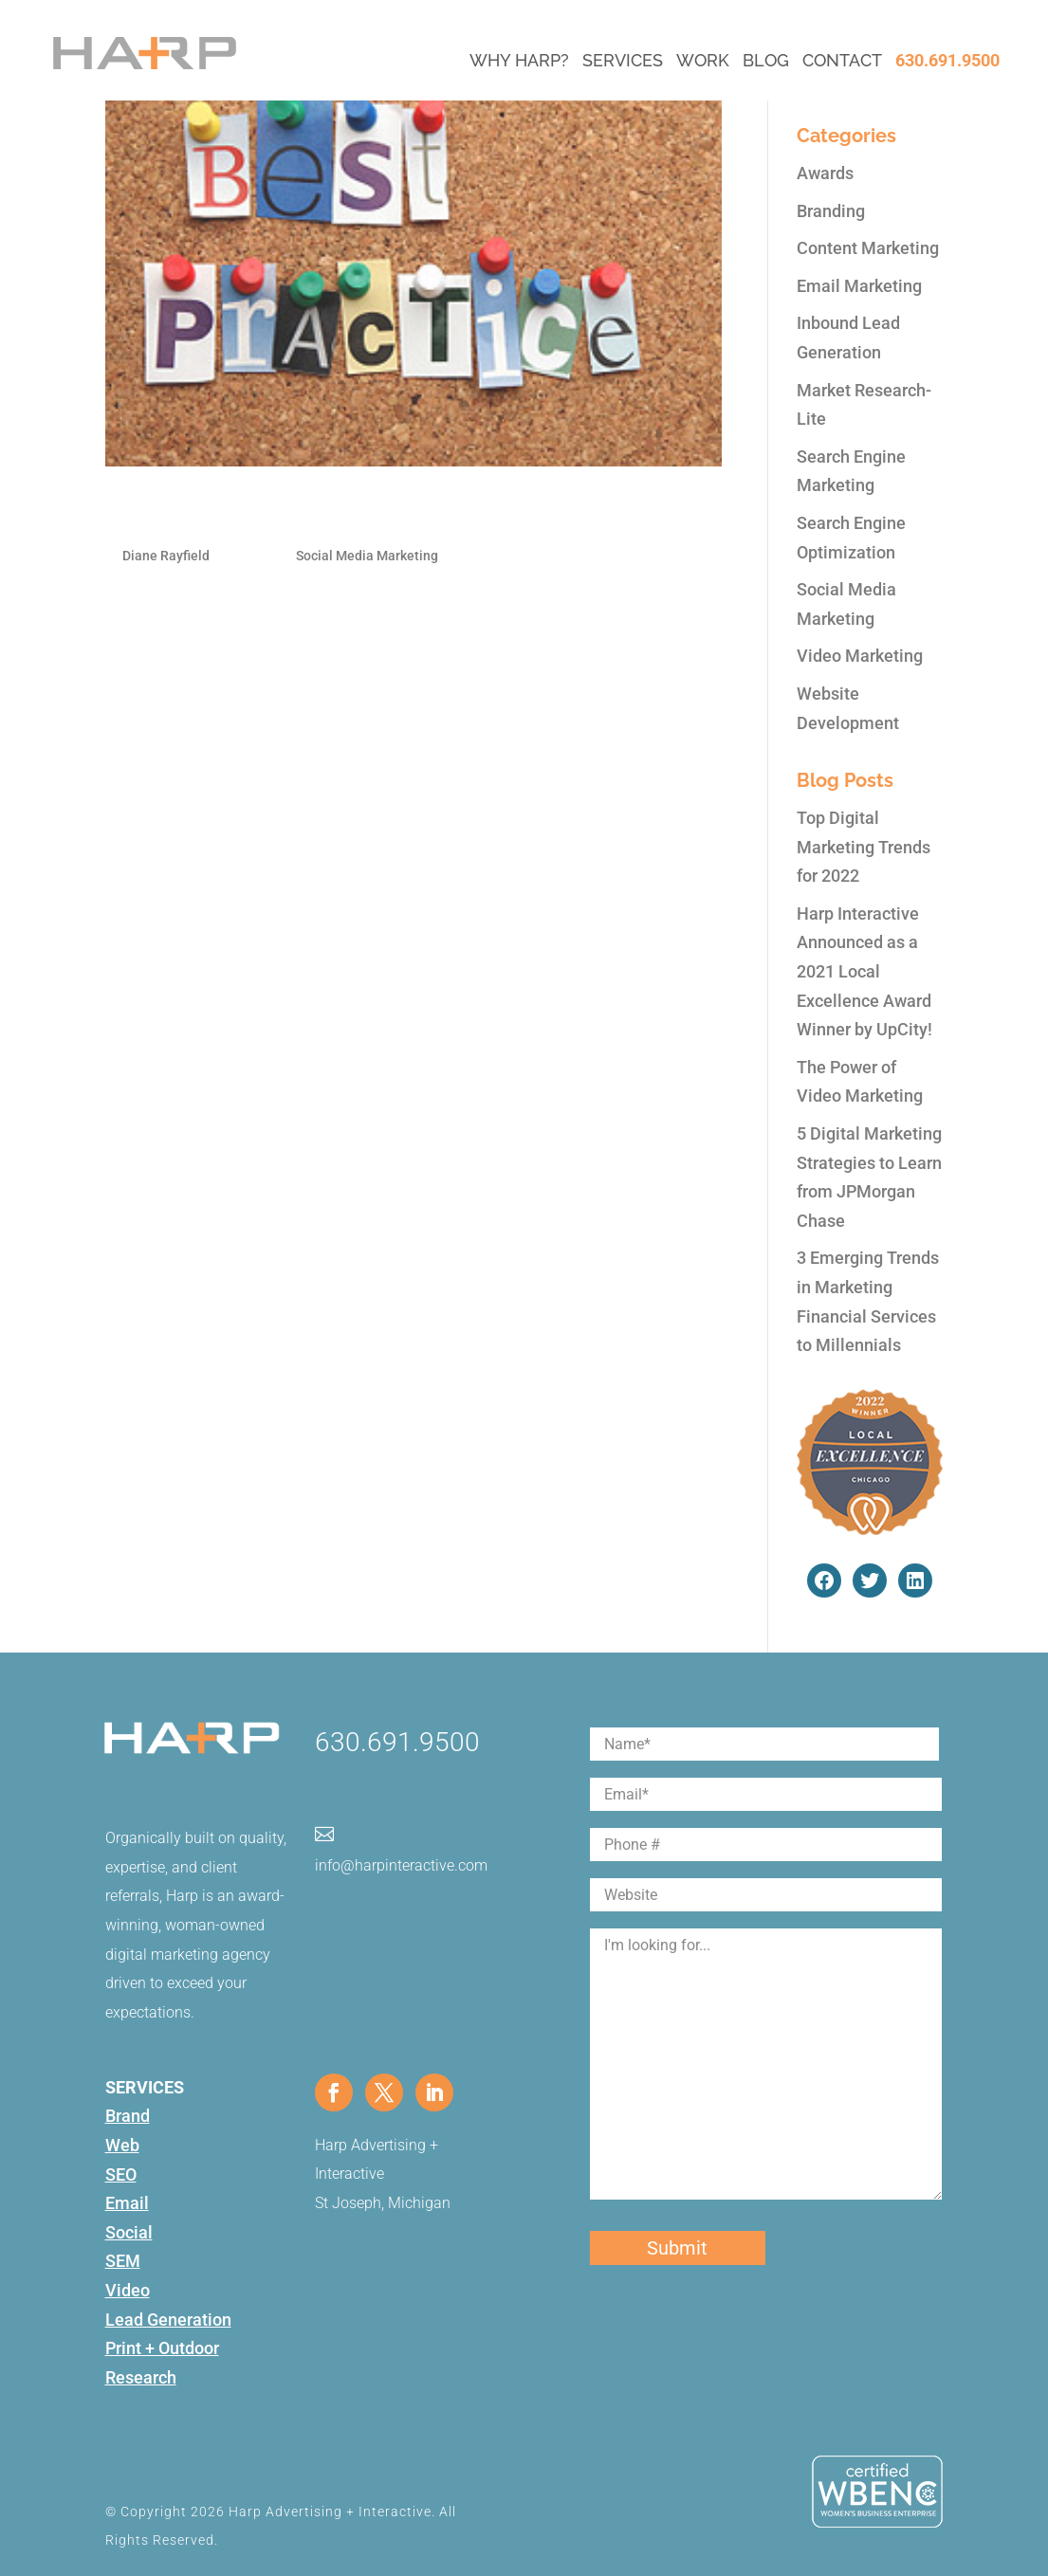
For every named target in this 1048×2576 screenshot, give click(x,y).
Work (702, 60)
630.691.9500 (947, 60)
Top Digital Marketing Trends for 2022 (863, 847)
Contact (842, 60)
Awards (825, 173)
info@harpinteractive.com (401, 1865)
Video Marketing (860, 656)
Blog (766, 60)
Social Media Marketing (367, 555)
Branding (831, 211)
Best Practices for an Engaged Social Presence (370, 513)
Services (622, 60)
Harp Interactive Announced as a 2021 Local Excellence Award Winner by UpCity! (864, 971)
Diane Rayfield (166, 555)
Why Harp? (519, 60)
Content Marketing (868, 248)
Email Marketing (859, 286)
